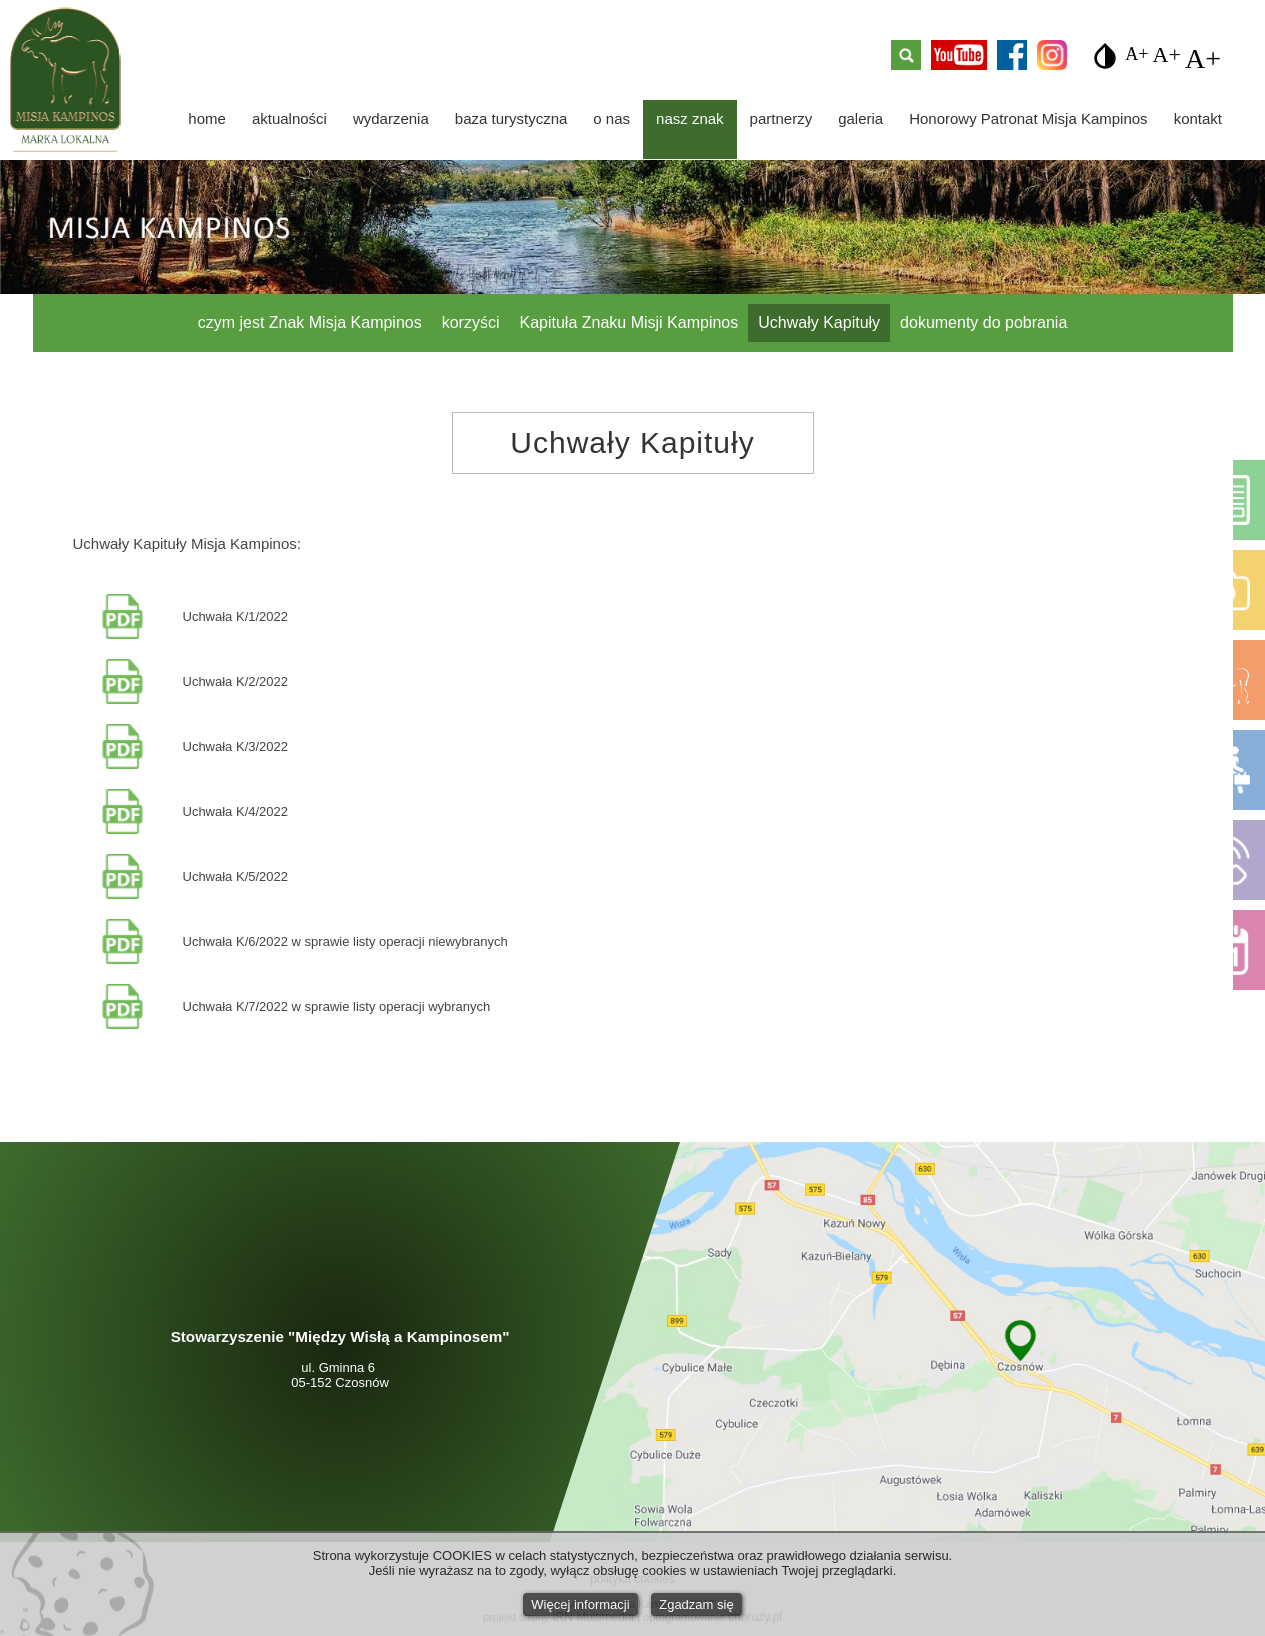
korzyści (471, 322)
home (207, 118)
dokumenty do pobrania (983, 322)
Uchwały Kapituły (819, 322)
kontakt (1198, 118)
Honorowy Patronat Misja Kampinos (1028, 118)
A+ (1136, 51)
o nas (611, 118)
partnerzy (781, 118)
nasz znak (690, 118)
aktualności (289, 118)
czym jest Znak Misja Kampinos (310, 322)
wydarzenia (391, 118)
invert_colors (1105, 56)
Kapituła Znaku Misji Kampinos (629, 322)
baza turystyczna (511, 118)
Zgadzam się (696, 1604)
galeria (860, 118)
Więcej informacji (580, 1604)
